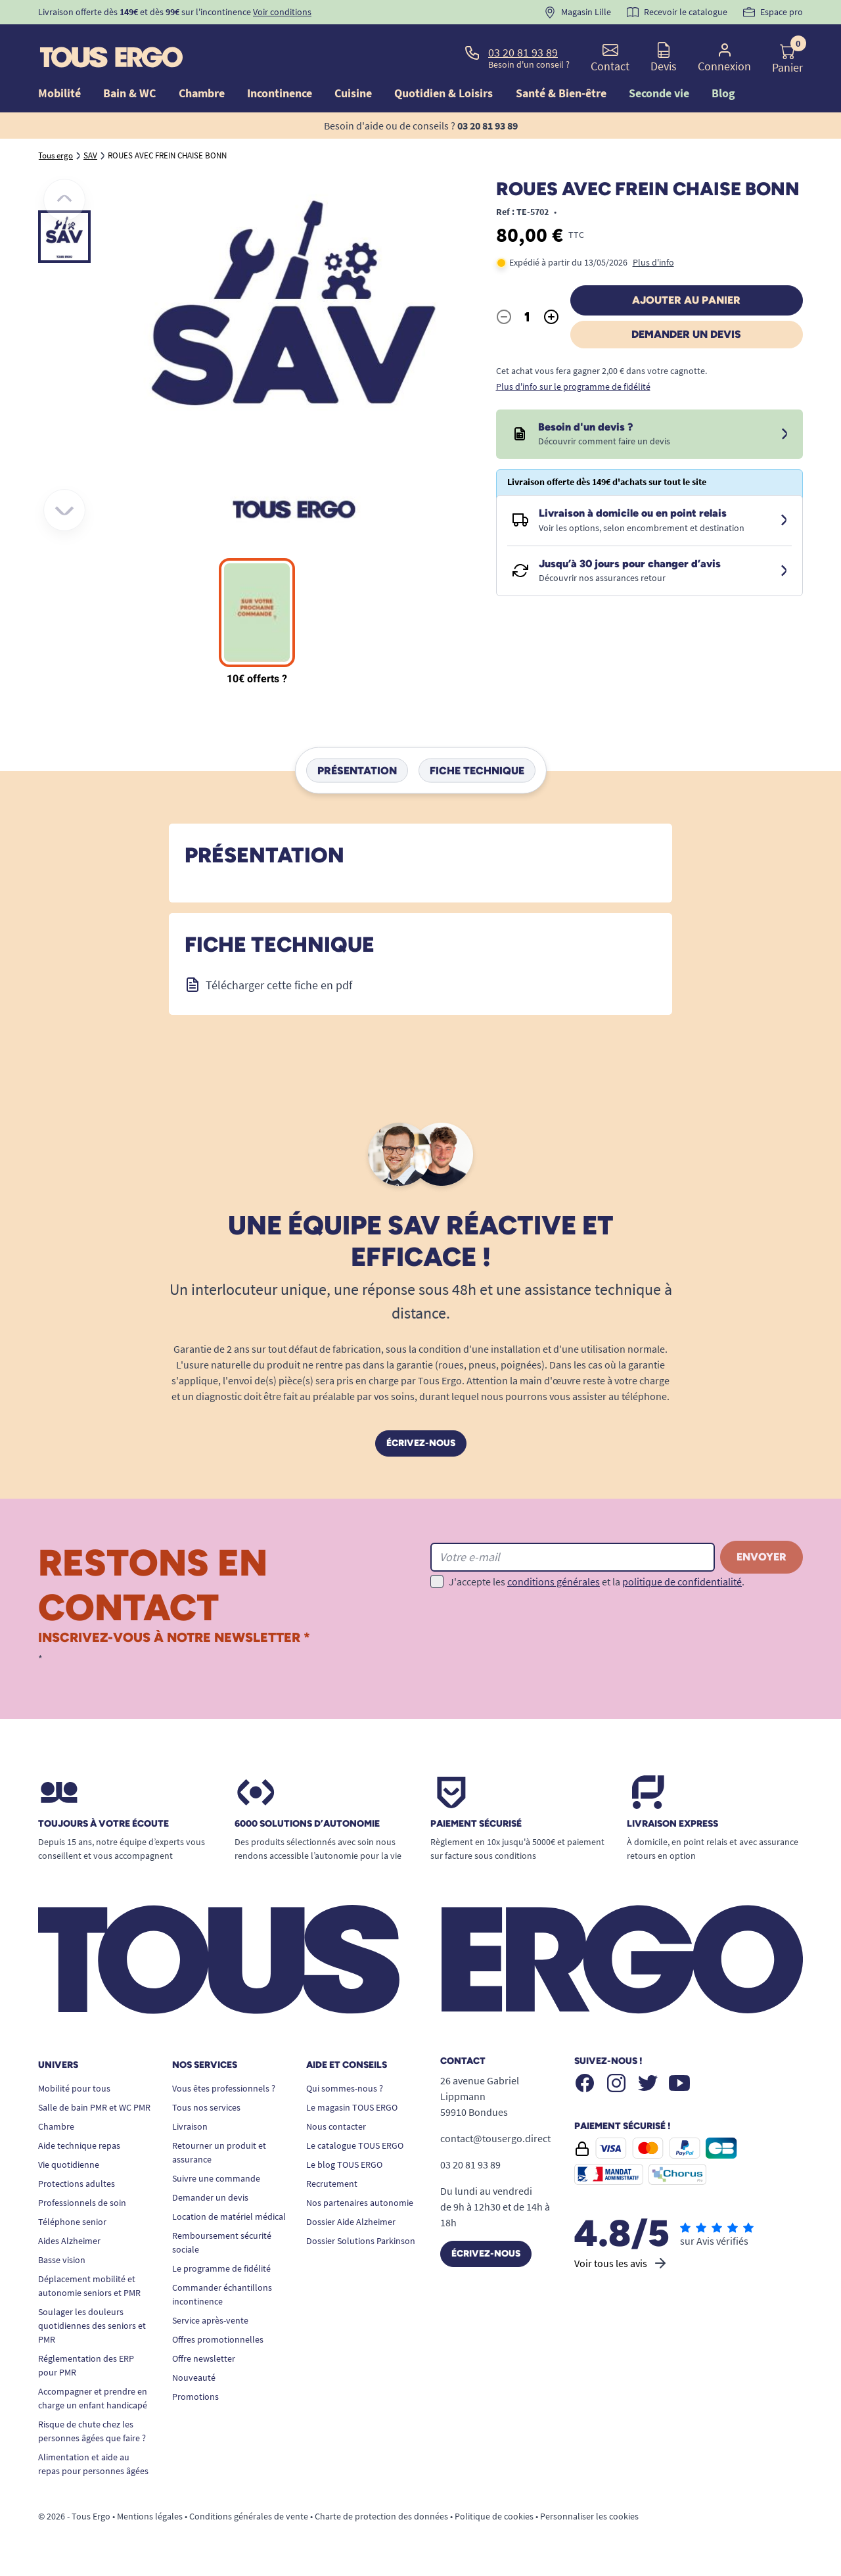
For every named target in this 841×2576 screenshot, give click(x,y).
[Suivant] (64, 510)
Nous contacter (336, 2126)
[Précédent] (64, 200)
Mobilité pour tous (74, 2088)
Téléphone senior (72, 2222)
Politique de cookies (494, 2516)
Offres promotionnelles (217, 2339)
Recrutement (331, 2184)
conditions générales (553, 1581)
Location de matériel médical (229, 2216)
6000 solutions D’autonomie (307, 1824)
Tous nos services (206, 2107)
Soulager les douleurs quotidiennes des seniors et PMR (92, 2325)
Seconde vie (659, 93)
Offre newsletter (203, 2358)
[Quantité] (527, 317)
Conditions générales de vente (248, 2516)
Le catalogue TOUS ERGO (354, 2145)
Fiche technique (477, 770)
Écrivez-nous (420, 1443)
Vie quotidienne (68, 2164)
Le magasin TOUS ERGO (352, 2107)
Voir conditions (282, 12)
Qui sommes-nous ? (344, 2088)
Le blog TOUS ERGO (344, 2164)
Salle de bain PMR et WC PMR (94, 2107)
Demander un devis (686, 334)
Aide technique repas (79, 2145)
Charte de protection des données (381, 2516)
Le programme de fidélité (221, 2268)
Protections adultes (76, 2184)
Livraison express (672, 1824)
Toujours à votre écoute (103, 1824)
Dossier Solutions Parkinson (360, 2241)
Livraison (190, 2126)
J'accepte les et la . (596, 1581)
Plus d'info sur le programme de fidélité (573, 386)
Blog (723, 93)
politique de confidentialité (682, 1581)
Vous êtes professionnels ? (223, 2088)
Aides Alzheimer (69, 2241)
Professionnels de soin (82, 2203)
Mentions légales (150, 2516)
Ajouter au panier (686, 300)
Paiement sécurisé (476, 1824)
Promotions (195, 2396)
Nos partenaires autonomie (359, 2203)
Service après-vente (210, 2320)
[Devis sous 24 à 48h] (784, 434)
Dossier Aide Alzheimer (351, 2222)
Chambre (56, 2126)
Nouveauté (194, 2377)
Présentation (357, 770)
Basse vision (61, 2260)
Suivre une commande (216, 2178)
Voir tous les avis (621, 2263)
